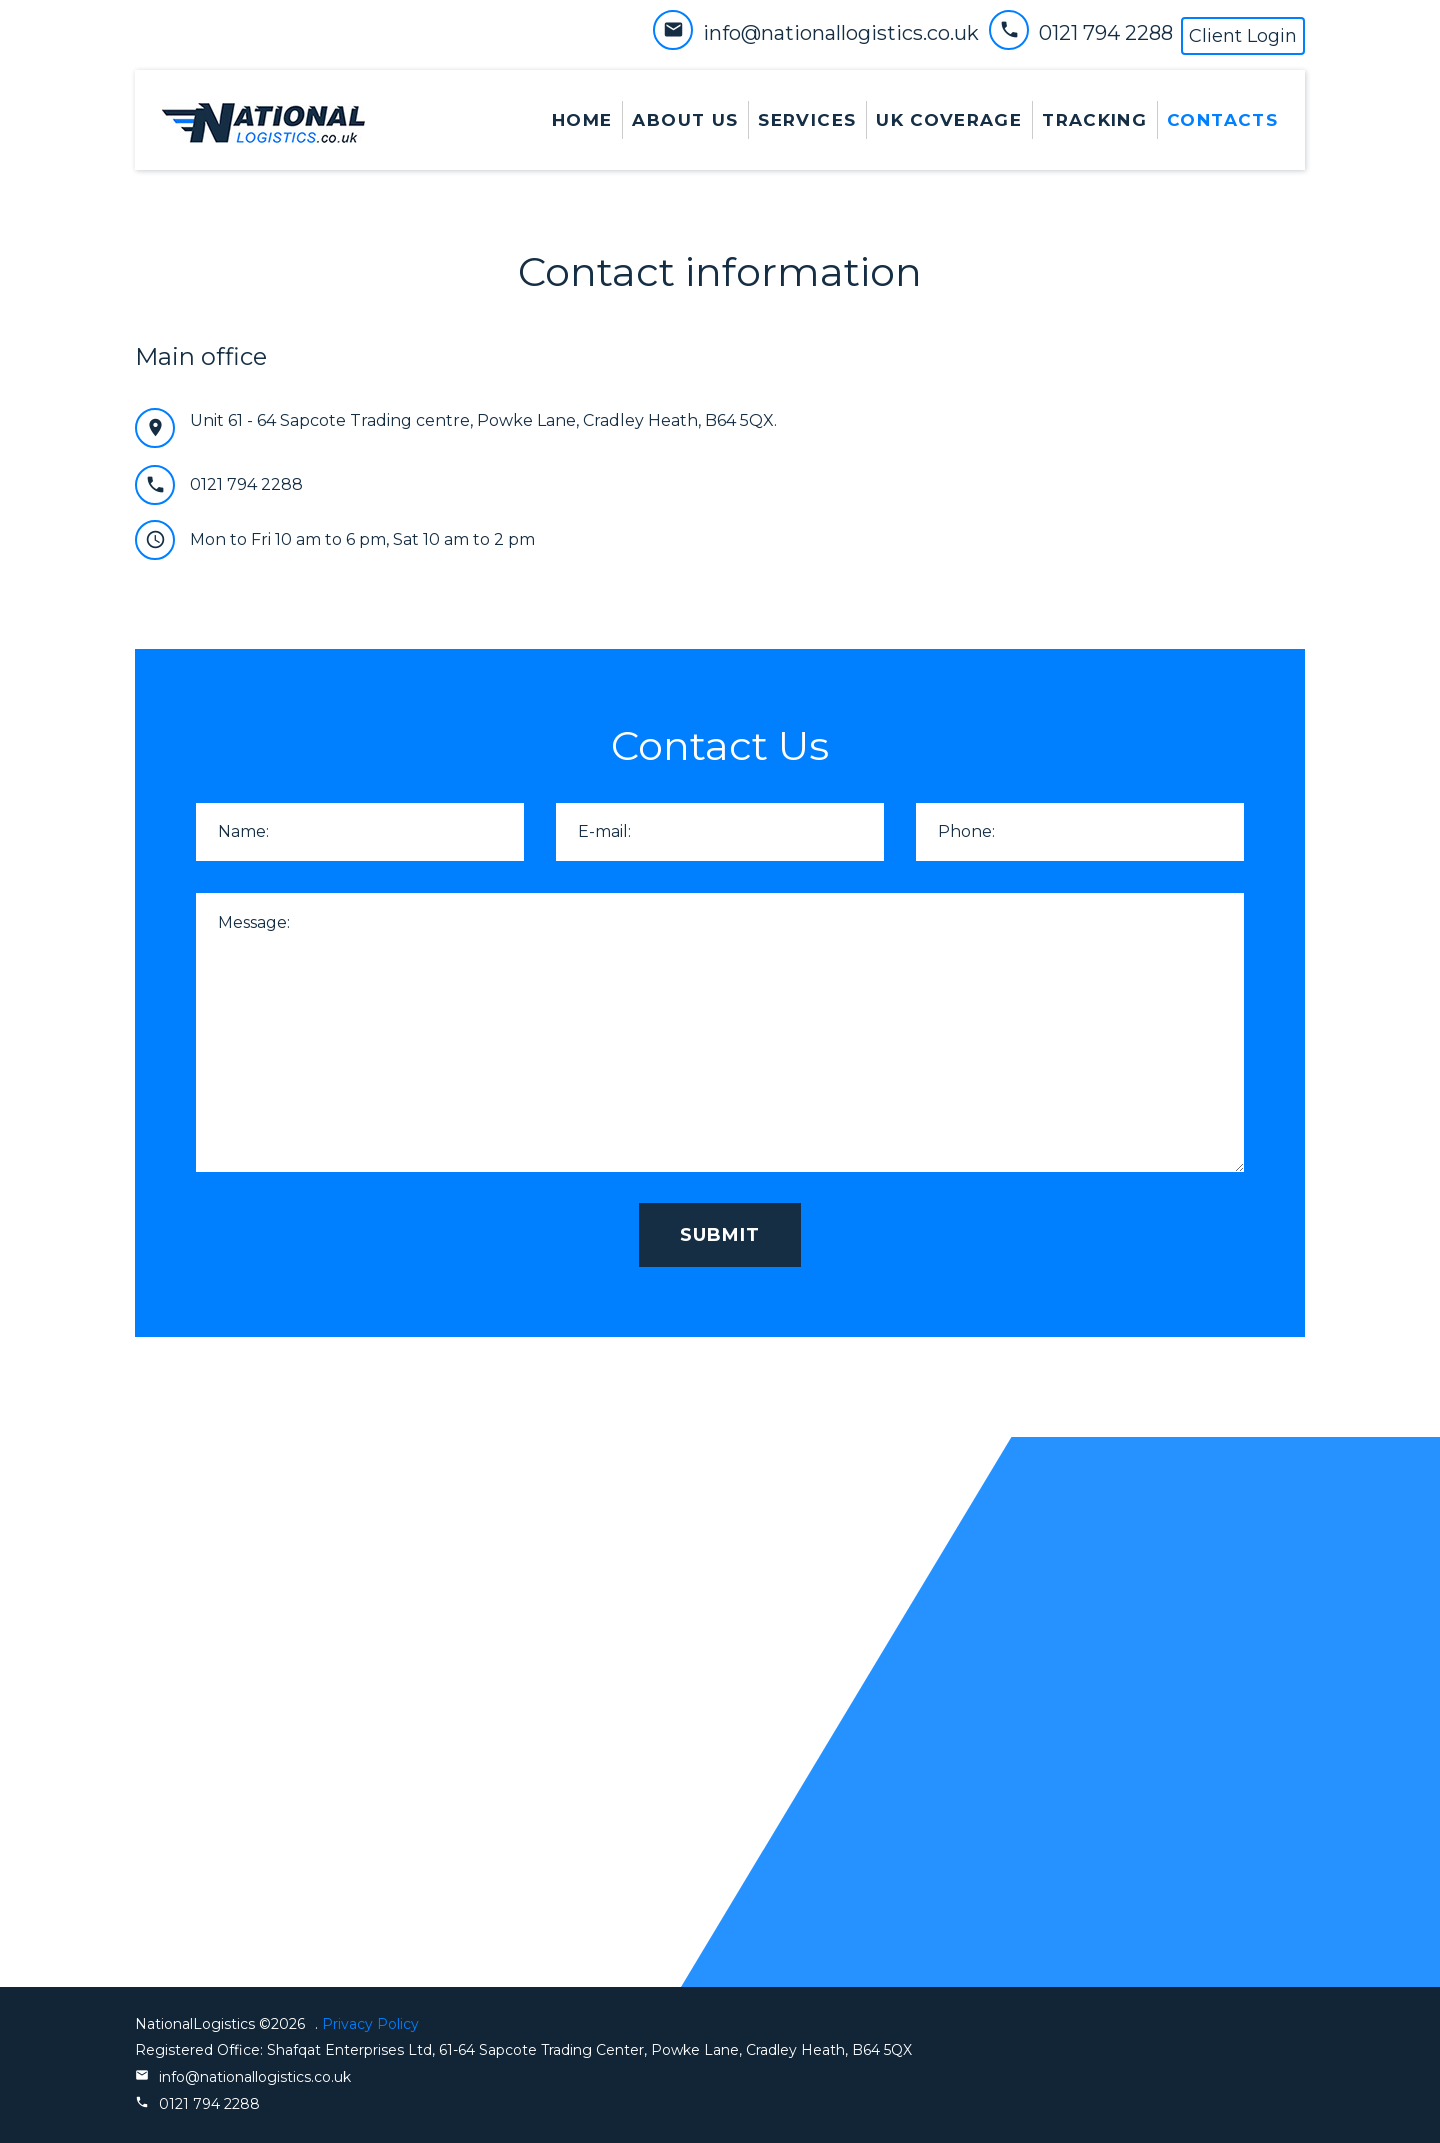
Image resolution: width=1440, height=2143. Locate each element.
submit (720, 1235)
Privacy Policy (368, 2024)
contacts (1222, 120)
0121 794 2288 (1106, 33)
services (807, 120)
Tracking (1094, 120)
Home (582, 120)
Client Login (1243, 36)
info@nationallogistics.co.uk (841, 33)
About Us (685, 120)
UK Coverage (949, 120)
